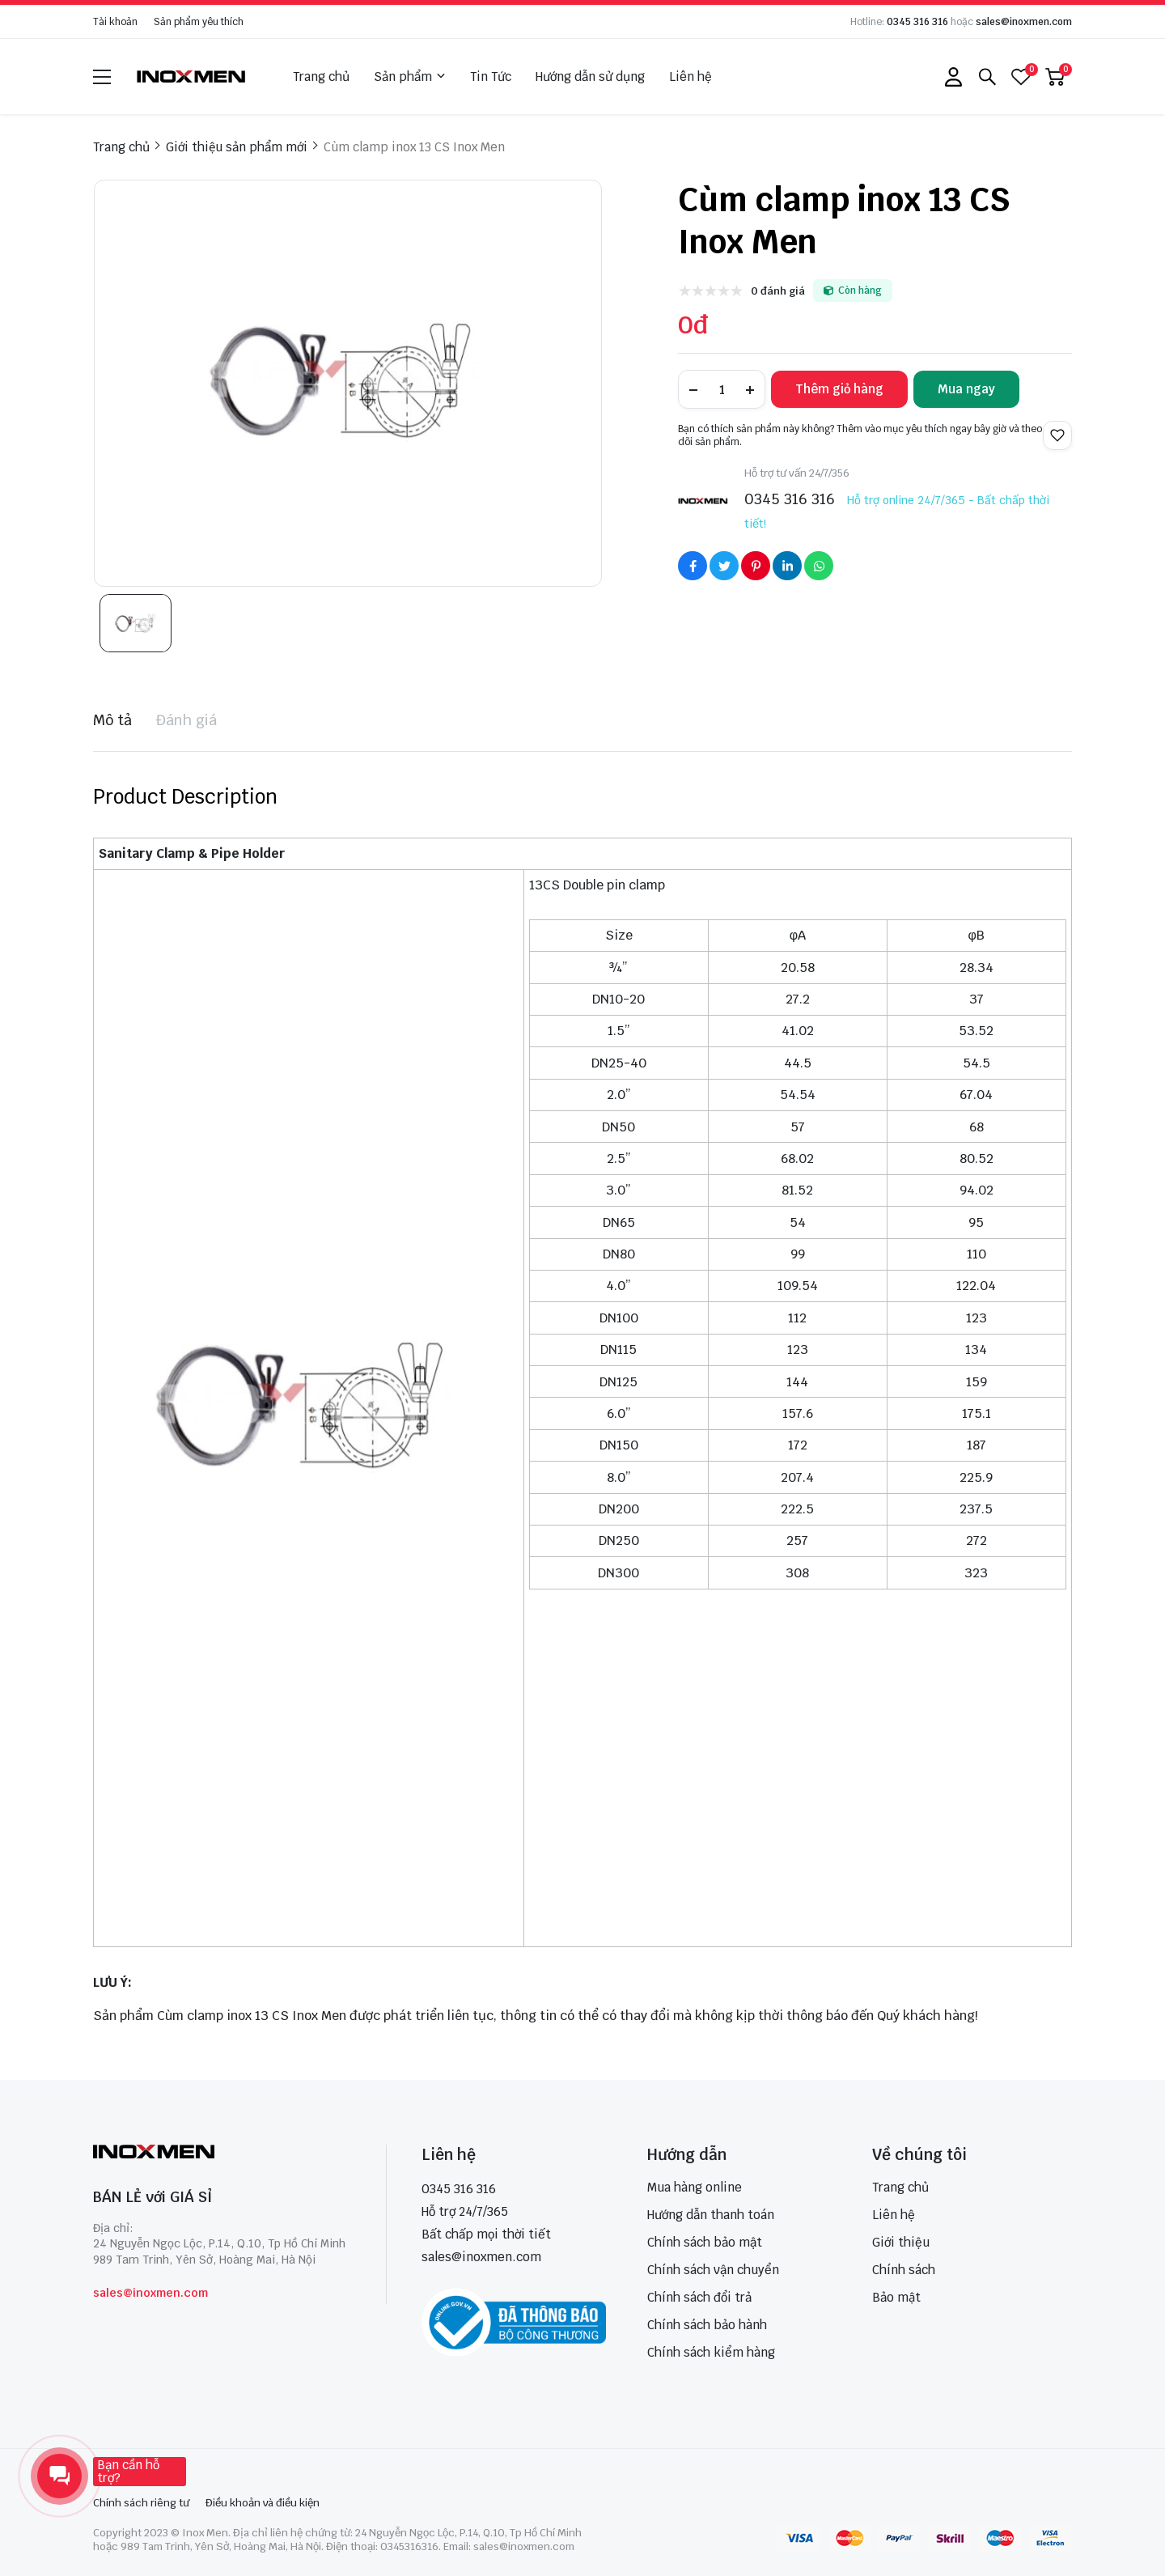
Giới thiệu (901, 2242)
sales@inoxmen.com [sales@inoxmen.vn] (481, 2256)
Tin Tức (490, 76)
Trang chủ (321, 76)
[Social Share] (692, 565)
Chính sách (903, 2269)
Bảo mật (896, 2297)
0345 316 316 (917, 21)
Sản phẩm (410, 77)
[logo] (191, 76)
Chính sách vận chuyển (713, 2269)
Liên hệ (690, 76)
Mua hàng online (694, 2187)
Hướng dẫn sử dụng (590, 76)
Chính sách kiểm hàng (711, 2352)
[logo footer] (222, 2153)
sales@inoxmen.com (1024, 21)
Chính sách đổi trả (699, 2297)
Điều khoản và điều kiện (262, 2503)
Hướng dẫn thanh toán (710, 2214)
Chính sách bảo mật (704, 2242)
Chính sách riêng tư (141, 2503)
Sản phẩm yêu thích (199, 21)
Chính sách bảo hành (707, 2324)
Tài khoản (115, 21)
